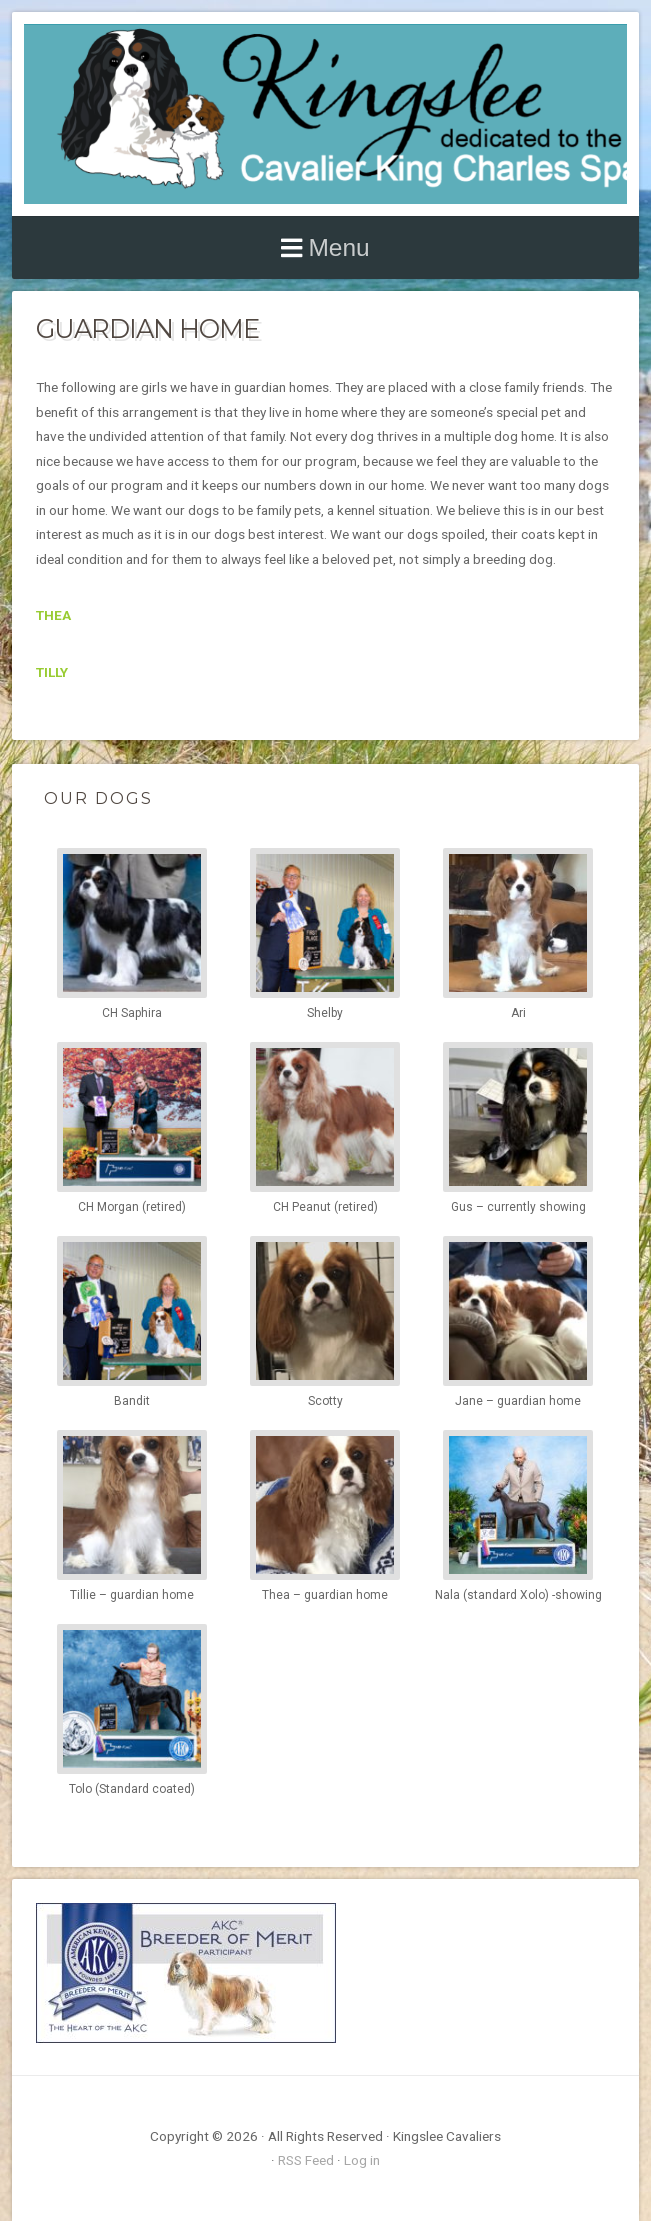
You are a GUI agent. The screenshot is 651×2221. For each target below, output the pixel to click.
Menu (338, 247)
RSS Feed (306, 2160)
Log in (362, 2160)
